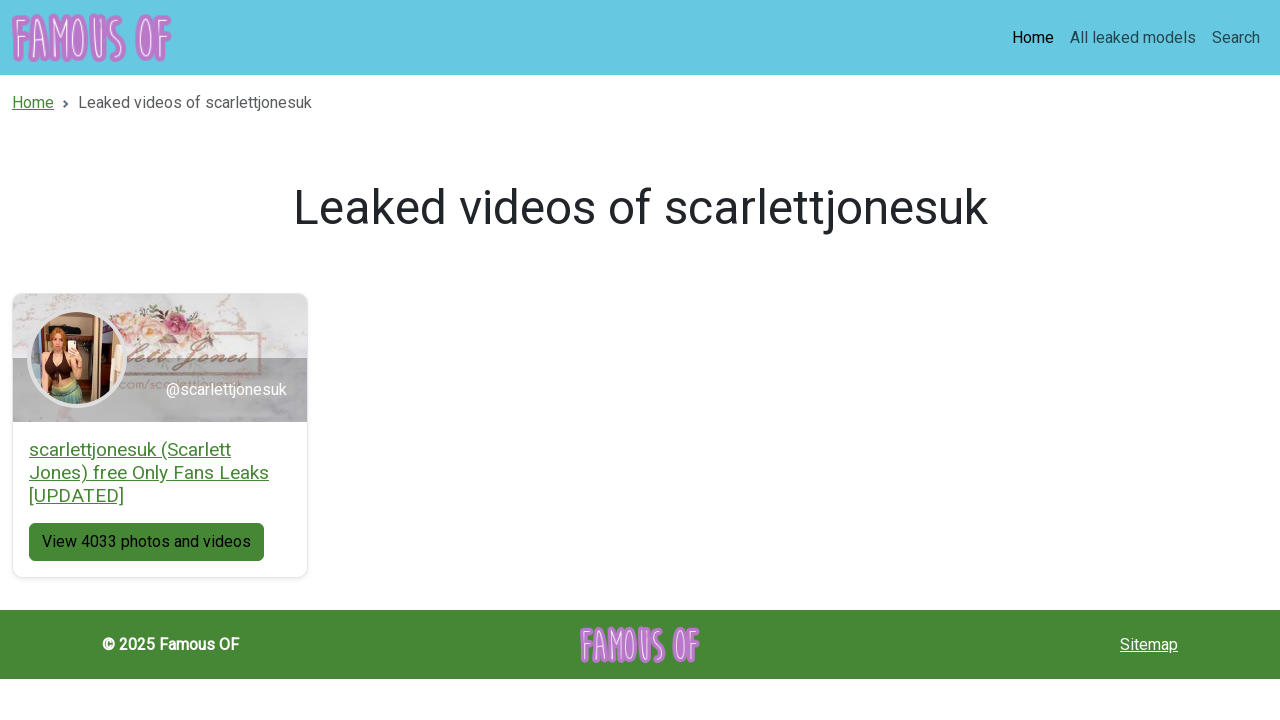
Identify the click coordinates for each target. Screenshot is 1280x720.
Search (1236, 37)
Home (1033, 37)
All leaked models (1133, 37)
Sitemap (1149, 644)
